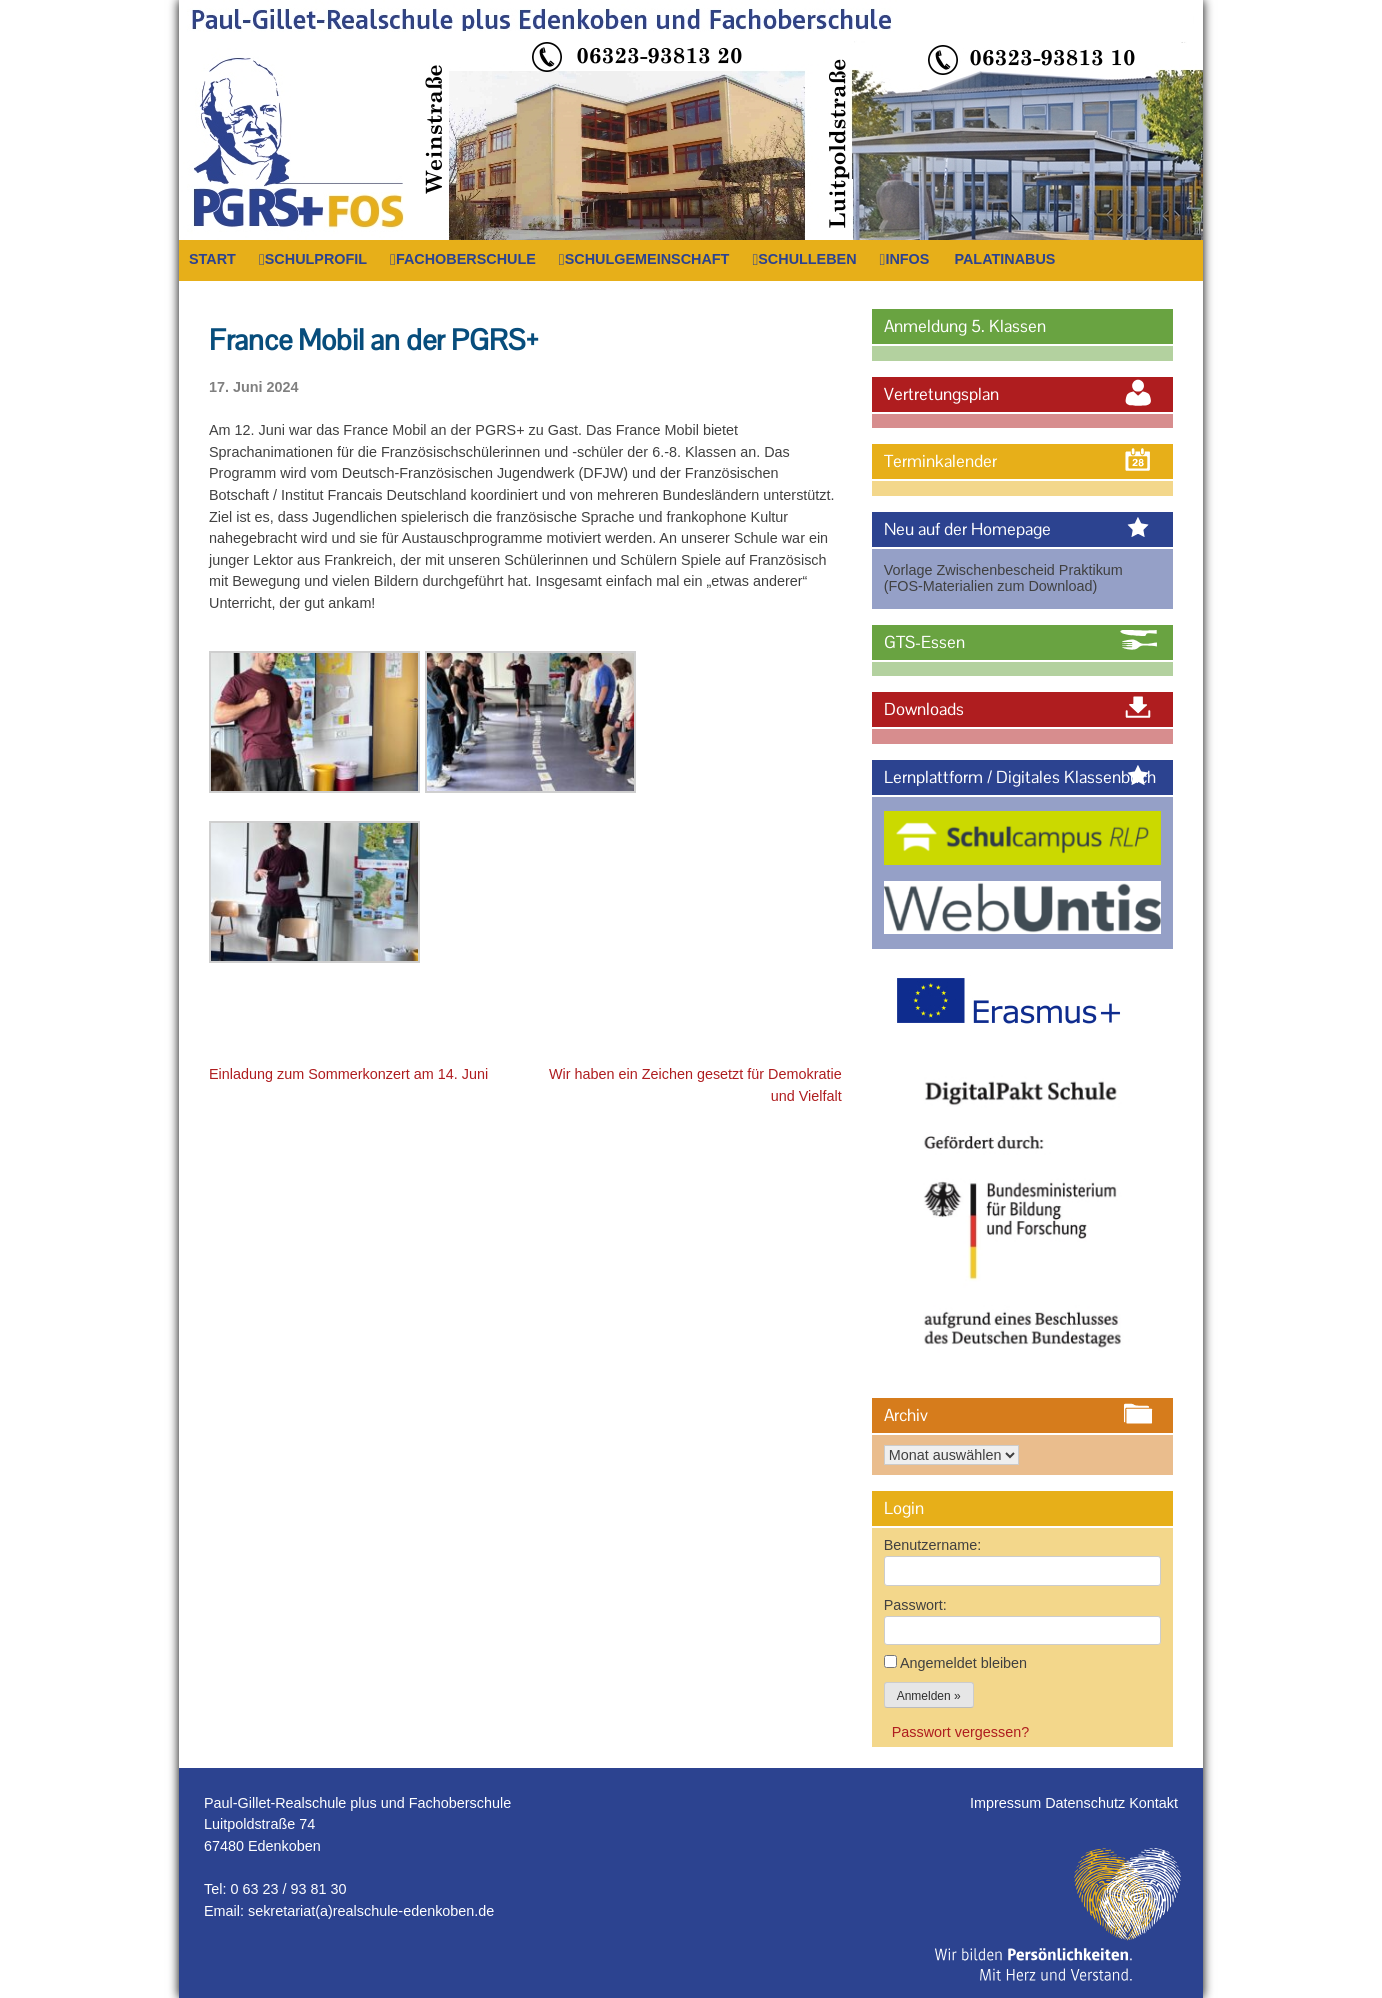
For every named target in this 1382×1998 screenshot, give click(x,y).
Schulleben (807, 259)
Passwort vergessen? (961, 1732)
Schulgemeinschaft (647, 259)
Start (212, 259)
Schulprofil (316, 259)
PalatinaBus (1004, 259)
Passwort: (915, 1605)
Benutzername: (933, 1545)
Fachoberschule (466, 259)
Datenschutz (1087, 1803)
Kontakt (1153, 1803)
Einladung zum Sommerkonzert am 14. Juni (348, 1074)
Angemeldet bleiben (963, 1663)
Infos (907, 259)
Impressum (1007, 1803)
